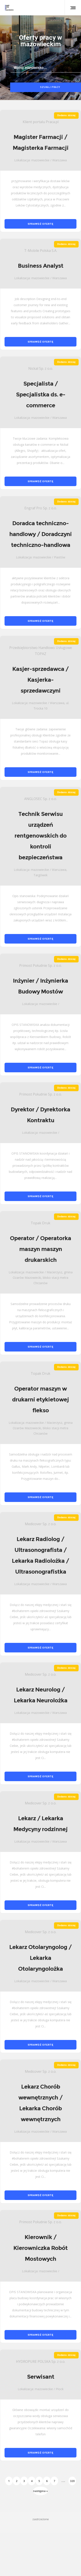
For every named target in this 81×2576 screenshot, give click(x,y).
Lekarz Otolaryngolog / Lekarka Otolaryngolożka (40, 1949)
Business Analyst (40, 256)
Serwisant (40, 2367)
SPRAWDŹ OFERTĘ (40, 215)
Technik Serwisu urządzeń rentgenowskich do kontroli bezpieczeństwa (40, 827)
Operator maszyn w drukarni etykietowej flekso (40, 1390)
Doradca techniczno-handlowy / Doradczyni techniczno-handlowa (40, 525)
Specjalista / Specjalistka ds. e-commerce (40, 385)
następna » (40, 2482)
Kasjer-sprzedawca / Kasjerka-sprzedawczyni (40, 671)
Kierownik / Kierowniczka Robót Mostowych (40, 2239)
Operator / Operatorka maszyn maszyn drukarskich (40, 1240)
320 (72, 2472)
